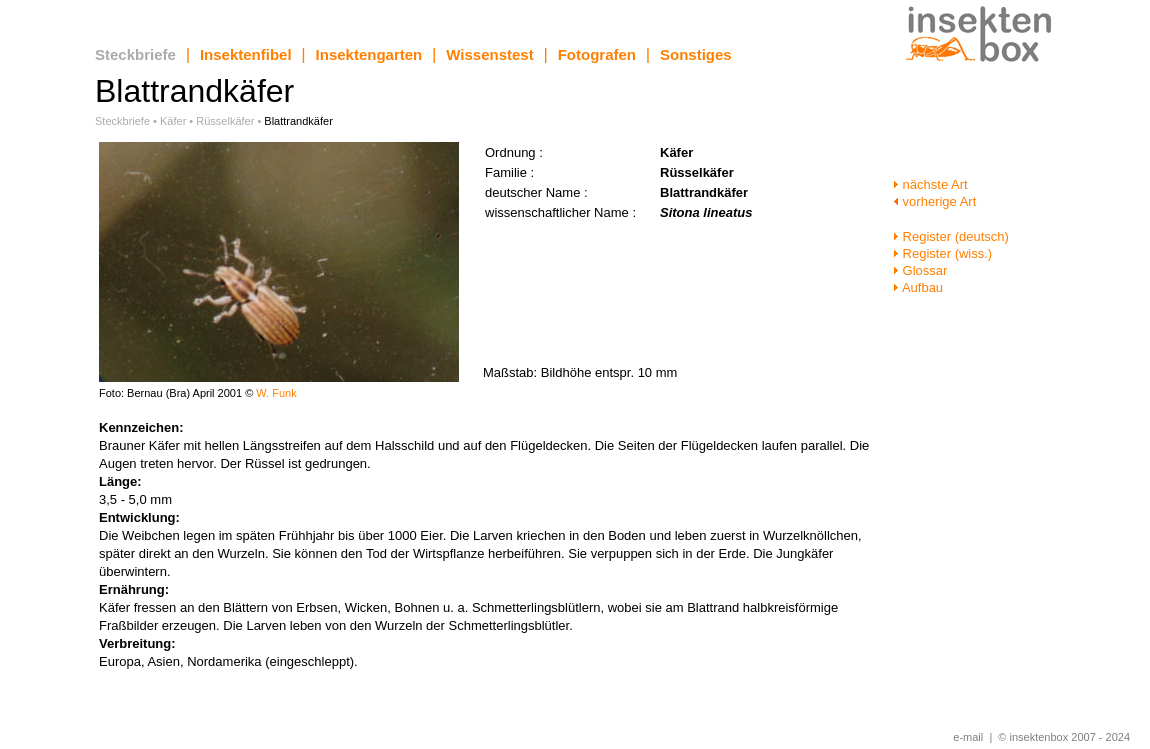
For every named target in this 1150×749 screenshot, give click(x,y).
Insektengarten (369, 54)
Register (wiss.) (942, 253)
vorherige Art (934, 201)
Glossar (920, 270)
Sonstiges (696, 54)
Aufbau (918, 287)
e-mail (968, 737)
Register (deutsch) (951, 236)
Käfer (173, 121)
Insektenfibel (246, 54)
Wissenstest (489, 54)
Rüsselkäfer (225, 121)
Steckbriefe (135, 54)
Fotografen (597, 54)
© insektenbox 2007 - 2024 (1064, 737)
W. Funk (276, 393)
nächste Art (930, 184)
